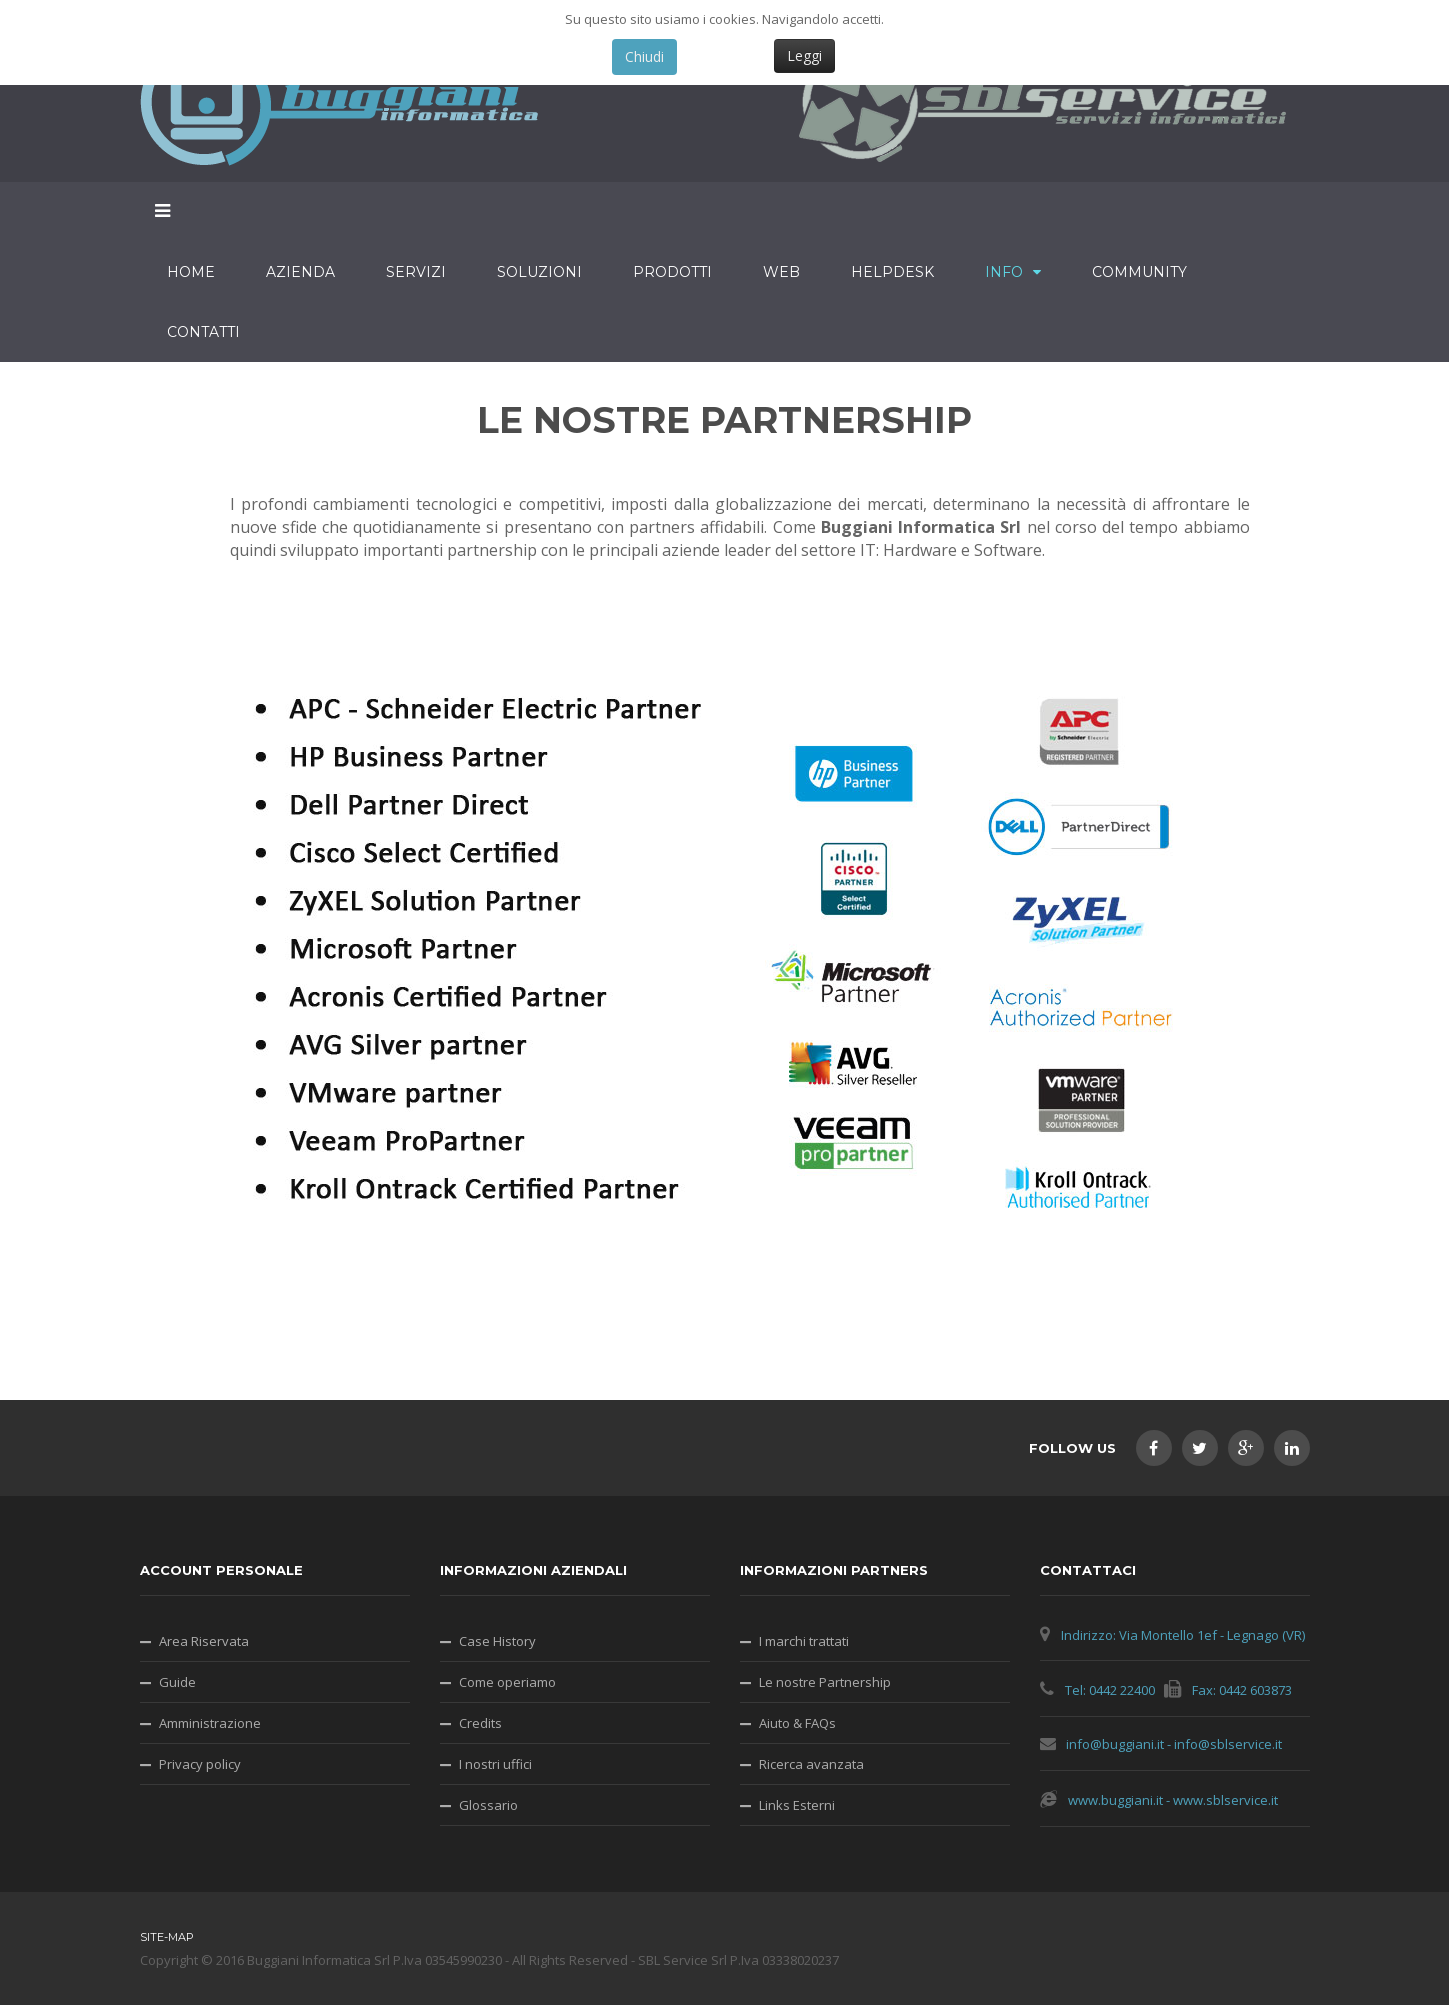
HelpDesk (892, 272)
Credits (480, 1723)
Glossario (488, 1805)
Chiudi (644, 56)
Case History (497, 1641)
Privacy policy (200, 1764)
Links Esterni (797, 1805)
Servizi (416, 272)
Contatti (203, 332)
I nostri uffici (495, 1764)
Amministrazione (210, 1723)
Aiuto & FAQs (797, 1723)
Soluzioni (539, 272)
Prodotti (672, 272)
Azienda (300, 272)
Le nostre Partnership (825, 1682)
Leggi (804, 55)
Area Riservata (204, 1641)
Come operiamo (507, 1682)
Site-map (167, 1937)
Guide (177, 1682)
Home (191, 272)
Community (1139, 272)
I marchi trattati (804, 1641)
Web (781, 272)
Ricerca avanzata (811, 1764)
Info (1004, 272)
